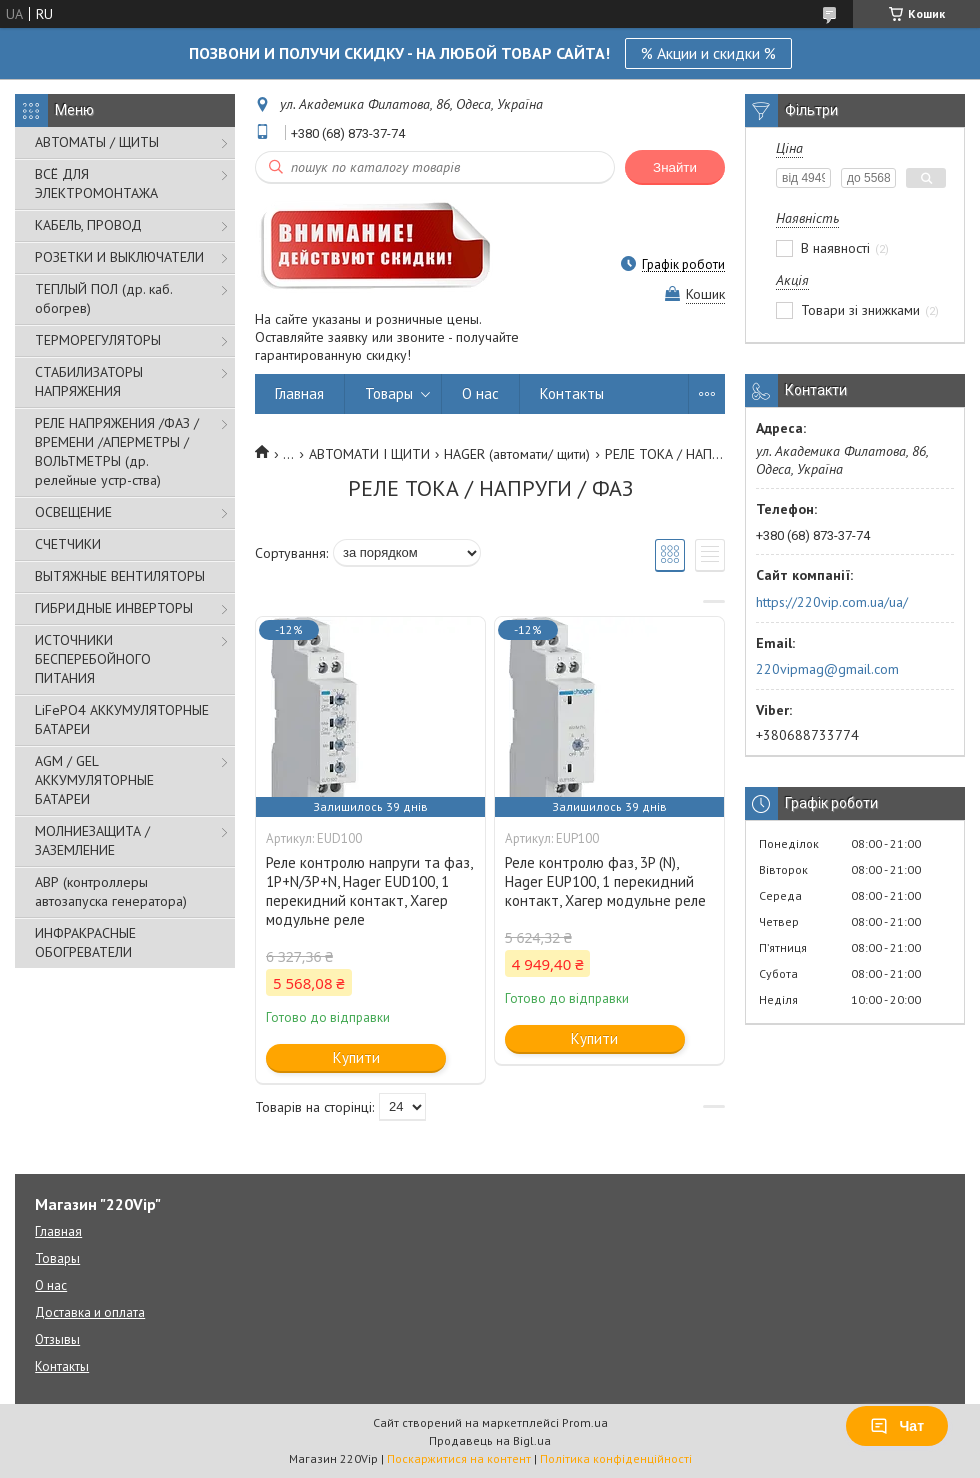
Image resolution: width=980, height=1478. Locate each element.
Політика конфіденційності (616, 1458)
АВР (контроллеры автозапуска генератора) (111, 891)
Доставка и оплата (90, 1312)
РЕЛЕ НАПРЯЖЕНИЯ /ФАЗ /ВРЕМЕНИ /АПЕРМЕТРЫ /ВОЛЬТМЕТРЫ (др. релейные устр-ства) (117, 451)
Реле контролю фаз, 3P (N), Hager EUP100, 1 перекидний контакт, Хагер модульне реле (605, 881)
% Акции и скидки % (708, 53)
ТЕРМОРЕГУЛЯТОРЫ (98, 340)
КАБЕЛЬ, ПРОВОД (88, 225)
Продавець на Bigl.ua (490, 1440)
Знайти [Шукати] (675, 167)
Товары (389, 393)
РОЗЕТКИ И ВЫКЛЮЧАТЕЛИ (119, 257)
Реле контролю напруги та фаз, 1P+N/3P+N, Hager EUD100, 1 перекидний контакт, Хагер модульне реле (369, 891)
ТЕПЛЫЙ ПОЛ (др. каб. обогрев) (103, 298)
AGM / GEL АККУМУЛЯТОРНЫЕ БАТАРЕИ (94, 780)
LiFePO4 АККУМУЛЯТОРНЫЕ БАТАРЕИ (122, 719)
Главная (299, 393)
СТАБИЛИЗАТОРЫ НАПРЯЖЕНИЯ (89, 381)
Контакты (572, 393)
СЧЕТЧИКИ (68, 544)
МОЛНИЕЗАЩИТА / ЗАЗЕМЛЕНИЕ (92, 840)
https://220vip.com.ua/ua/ (832, 602)
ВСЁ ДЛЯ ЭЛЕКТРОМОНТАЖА (96, 183)
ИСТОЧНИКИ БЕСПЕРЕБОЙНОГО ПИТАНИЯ (93, 659)
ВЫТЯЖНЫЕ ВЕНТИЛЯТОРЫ (120, 576)
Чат (897, 1426)
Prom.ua (585, 1422)
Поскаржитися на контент (459, 1458)
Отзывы (57, 1339)
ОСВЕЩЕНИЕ (73, 512)
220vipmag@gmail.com (827, 669)
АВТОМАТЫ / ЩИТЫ (97, 142)
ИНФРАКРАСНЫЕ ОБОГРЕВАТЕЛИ (85, 942)
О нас (480, 393)
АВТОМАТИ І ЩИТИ (369, 454)
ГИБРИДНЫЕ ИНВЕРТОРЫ (114, 608)
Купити (356, 1057)
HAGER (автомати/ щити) (517, 454)
